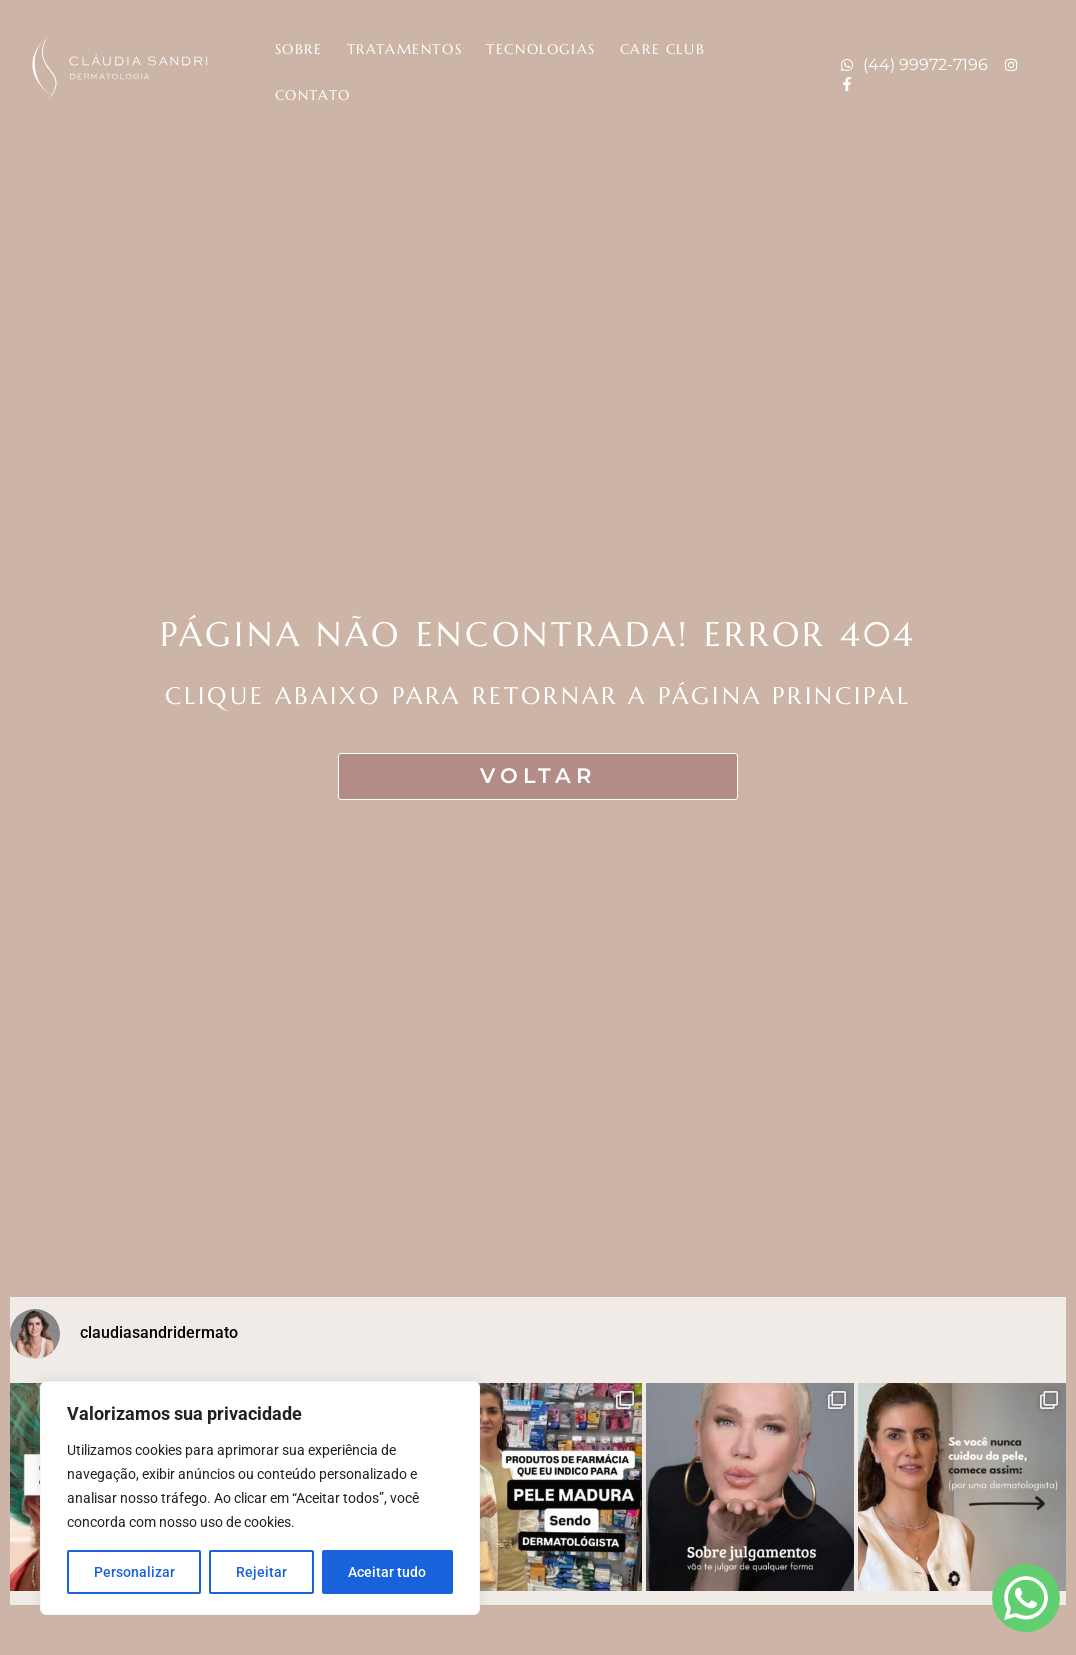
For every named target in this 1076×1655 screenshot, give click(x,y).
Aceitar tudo (387, 1572)
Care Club (662, 49)
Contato (313, 95)
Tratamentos (405, 49)
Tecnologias (541, 49)
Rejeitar (261, 1572)
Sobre (299, 49)
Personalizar (134, 1572)
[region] (260, 1498)
